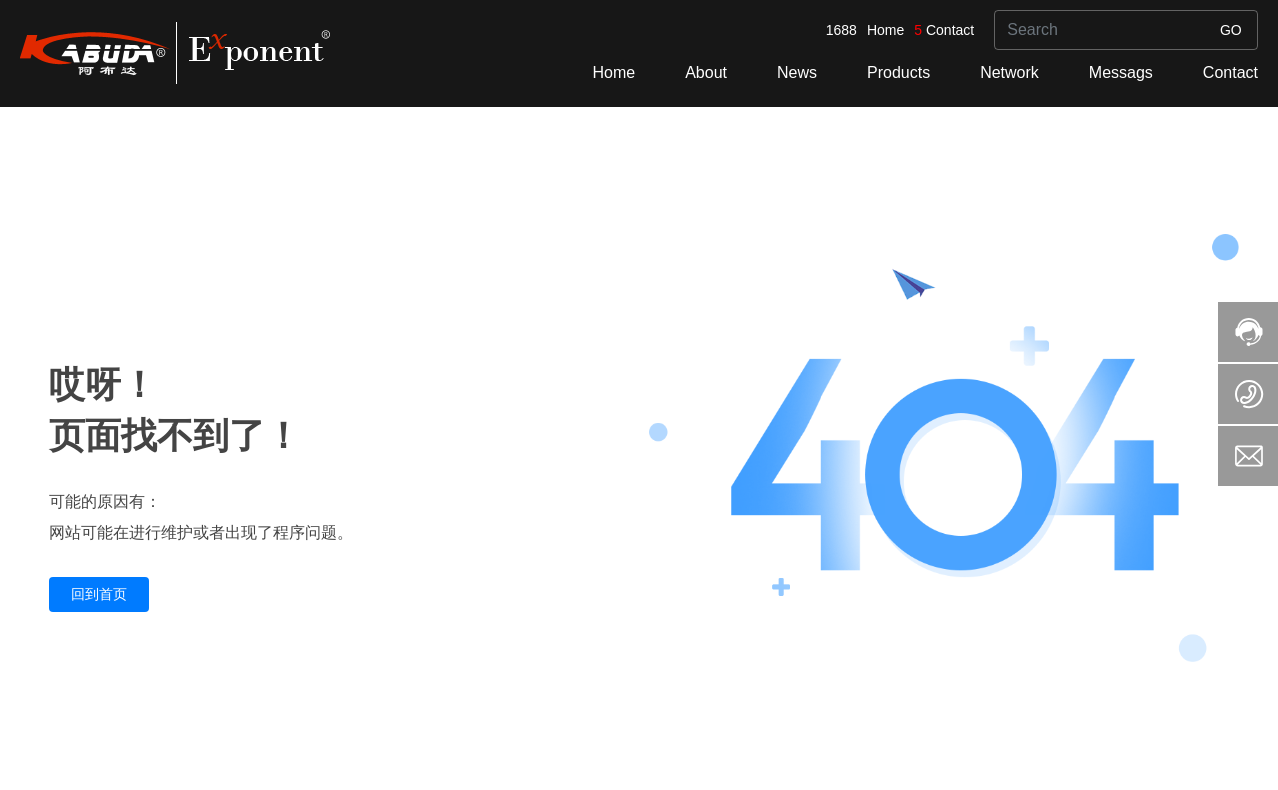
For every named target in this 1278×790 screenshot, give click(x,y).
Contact (950, 30)
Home (885, 30)
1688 (841, 30)
